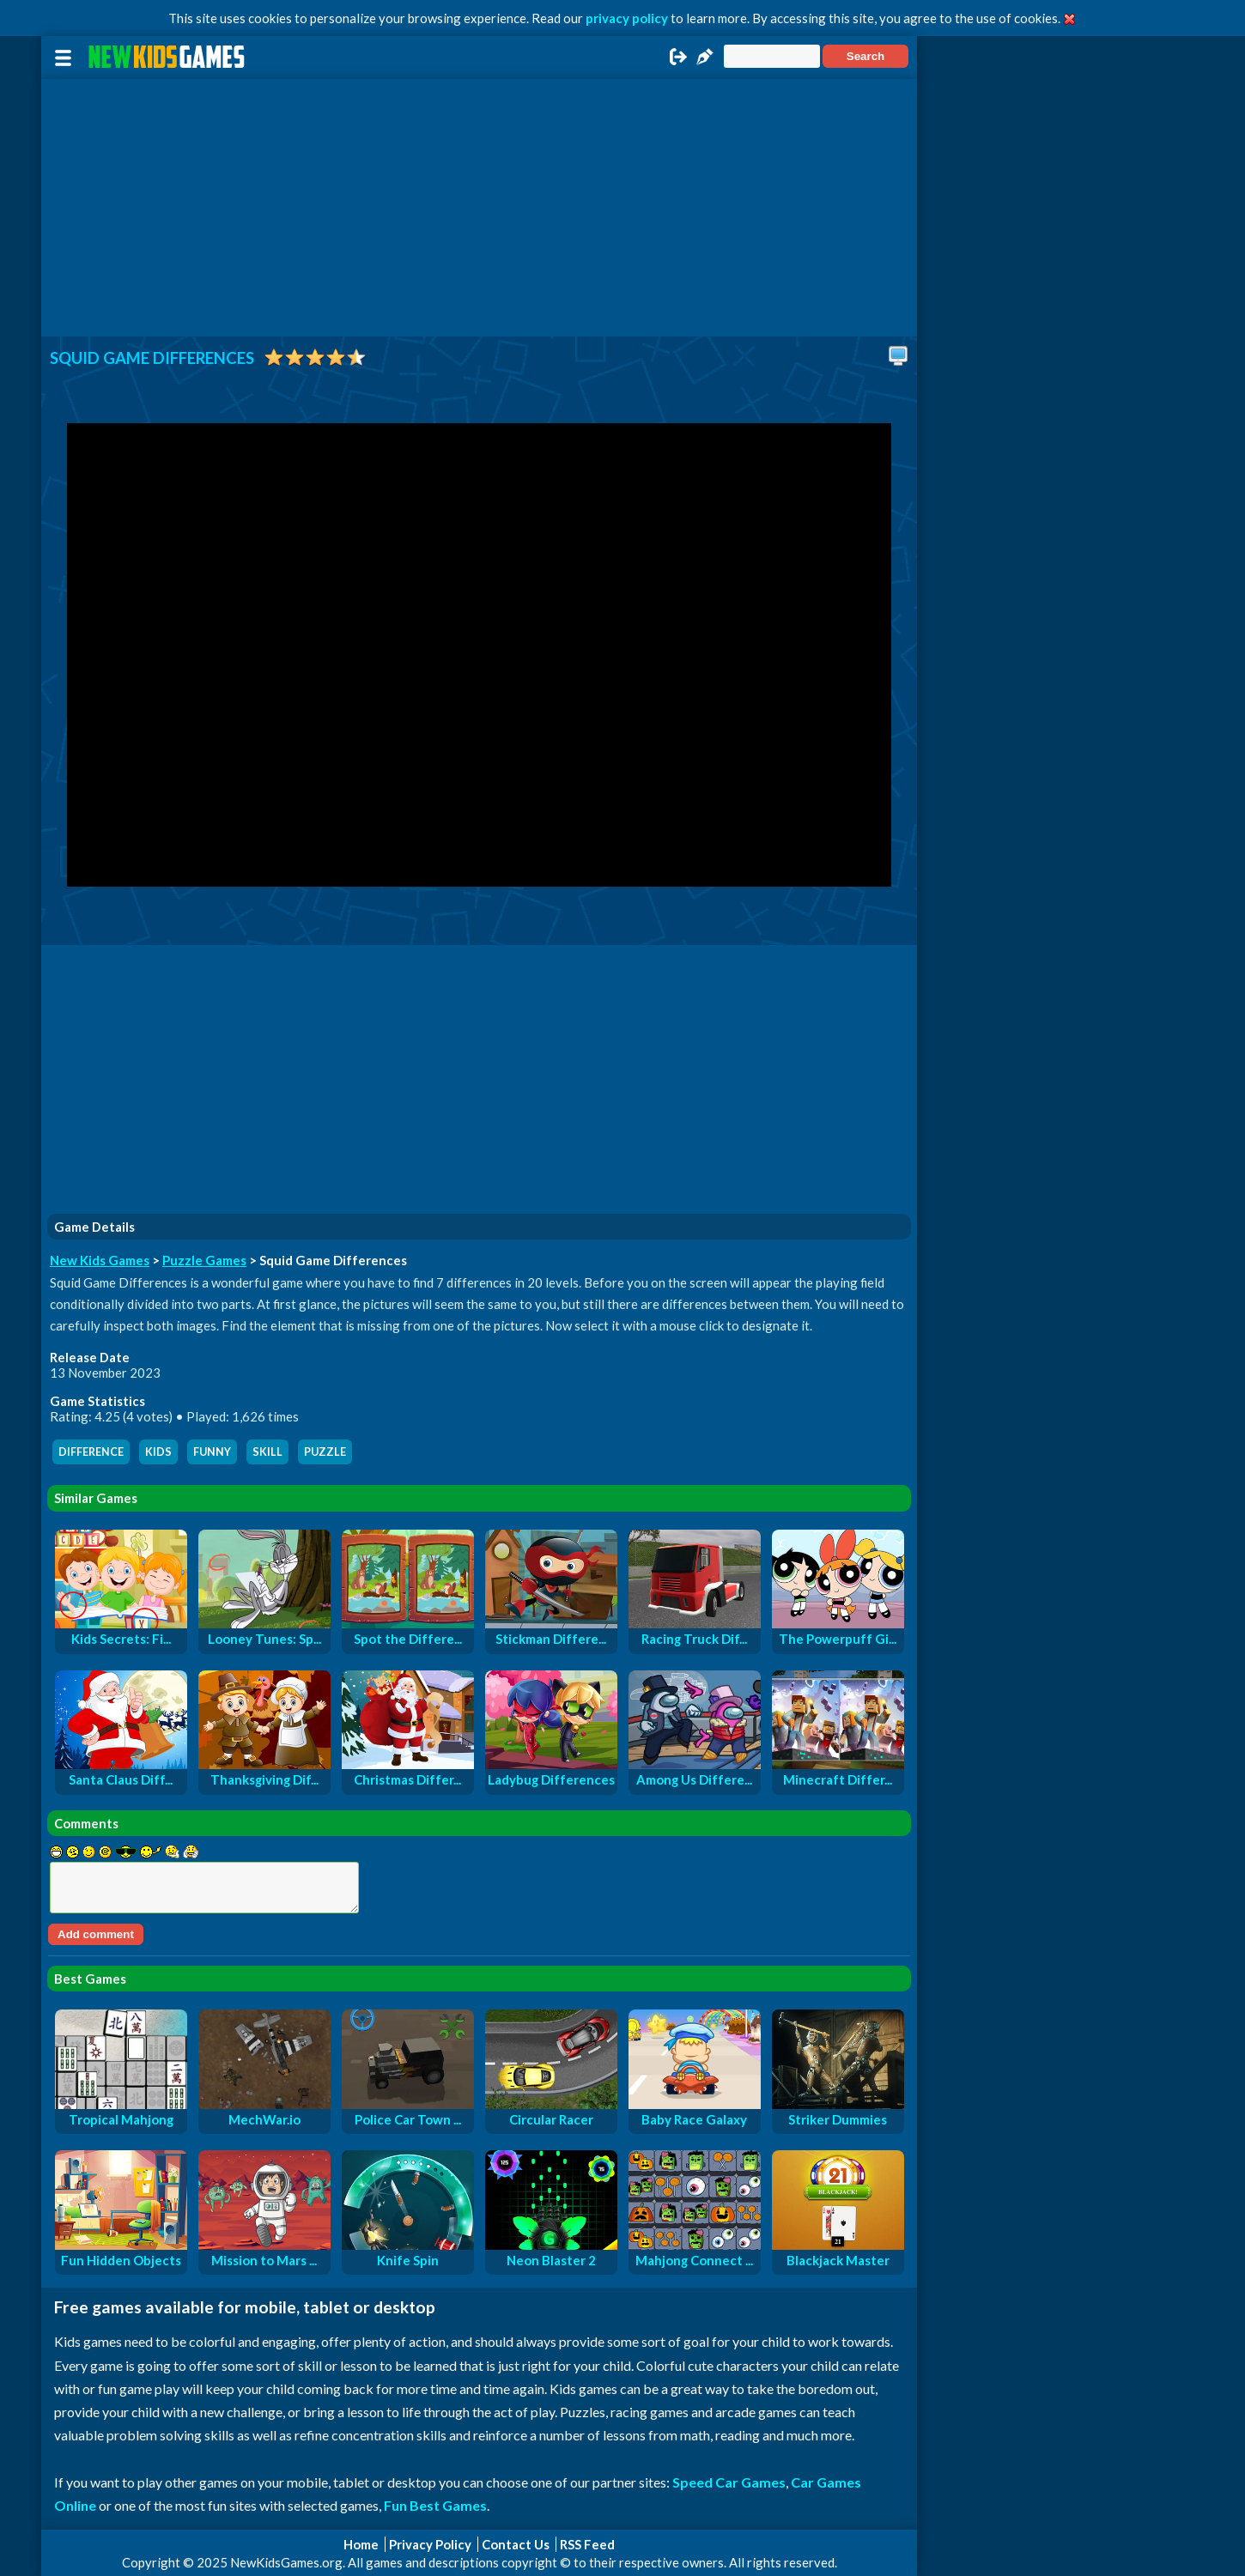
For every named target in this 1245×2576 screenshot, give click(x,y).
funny (212, 1452)
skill (267, 1452)
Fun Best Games (435, 2505)
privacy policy (627, 18)
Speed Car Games (729, 2482)
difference (91, 1452)
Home (361, 2544)
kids (158, 1452)
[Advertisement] (479, 208)
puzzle (325, 1452)
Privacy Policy (430, 2544)
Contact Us (516, 2544)
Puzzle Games (204, 1260)
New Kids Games (99, 1260)
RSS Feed (587, 2544)
